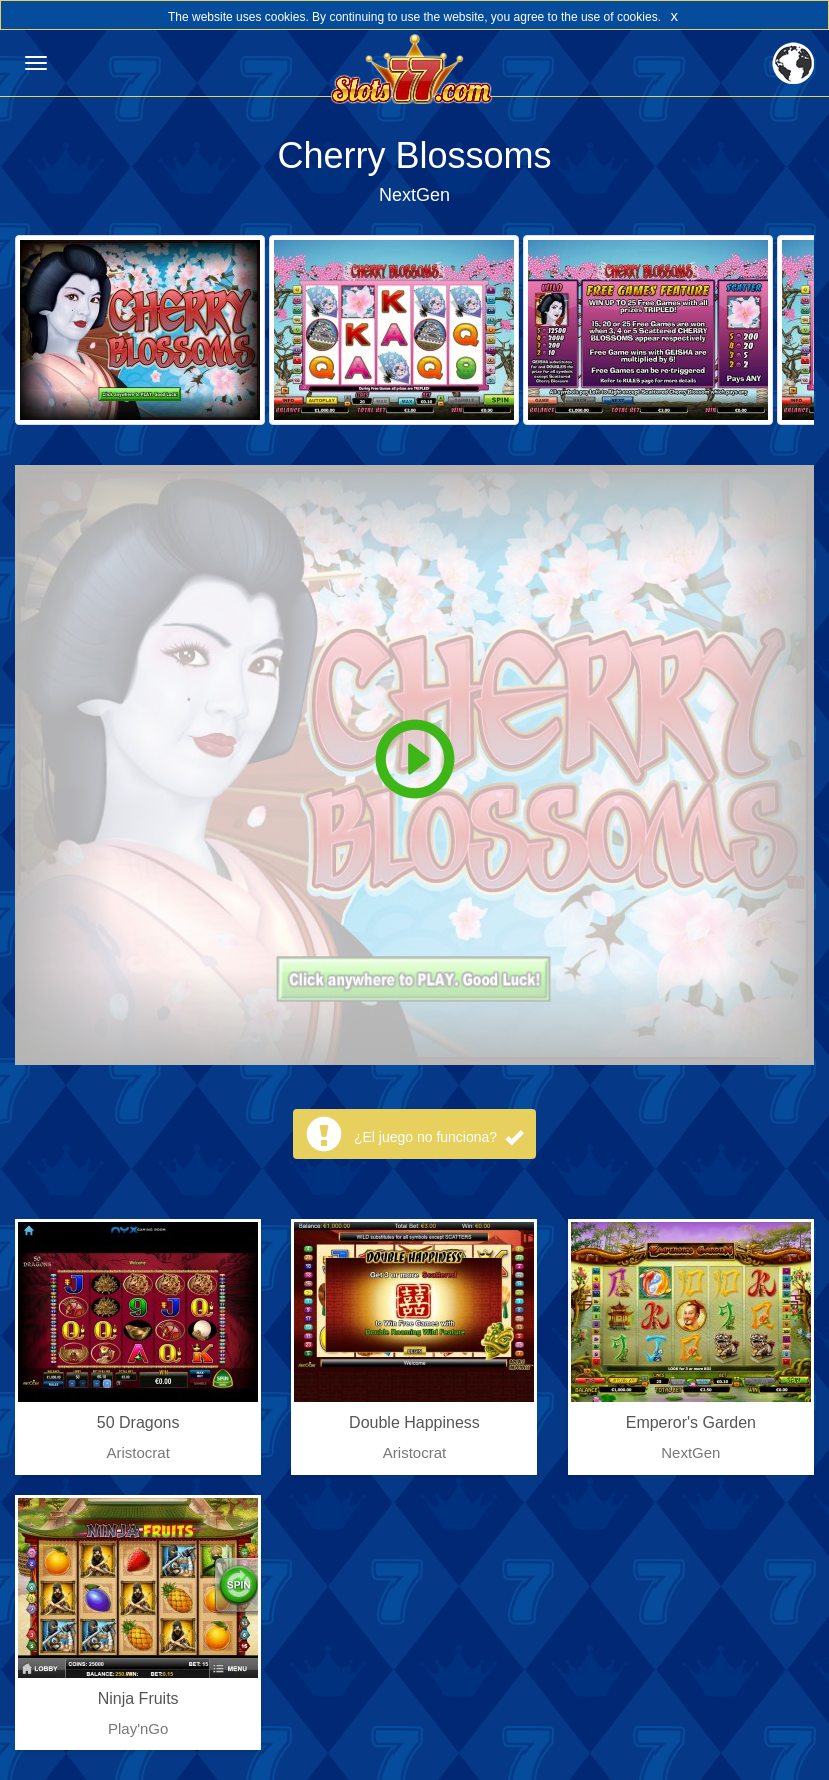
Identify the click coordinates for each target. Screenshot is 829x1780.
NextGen (414, 195)
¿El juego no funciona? (438, 1137)
